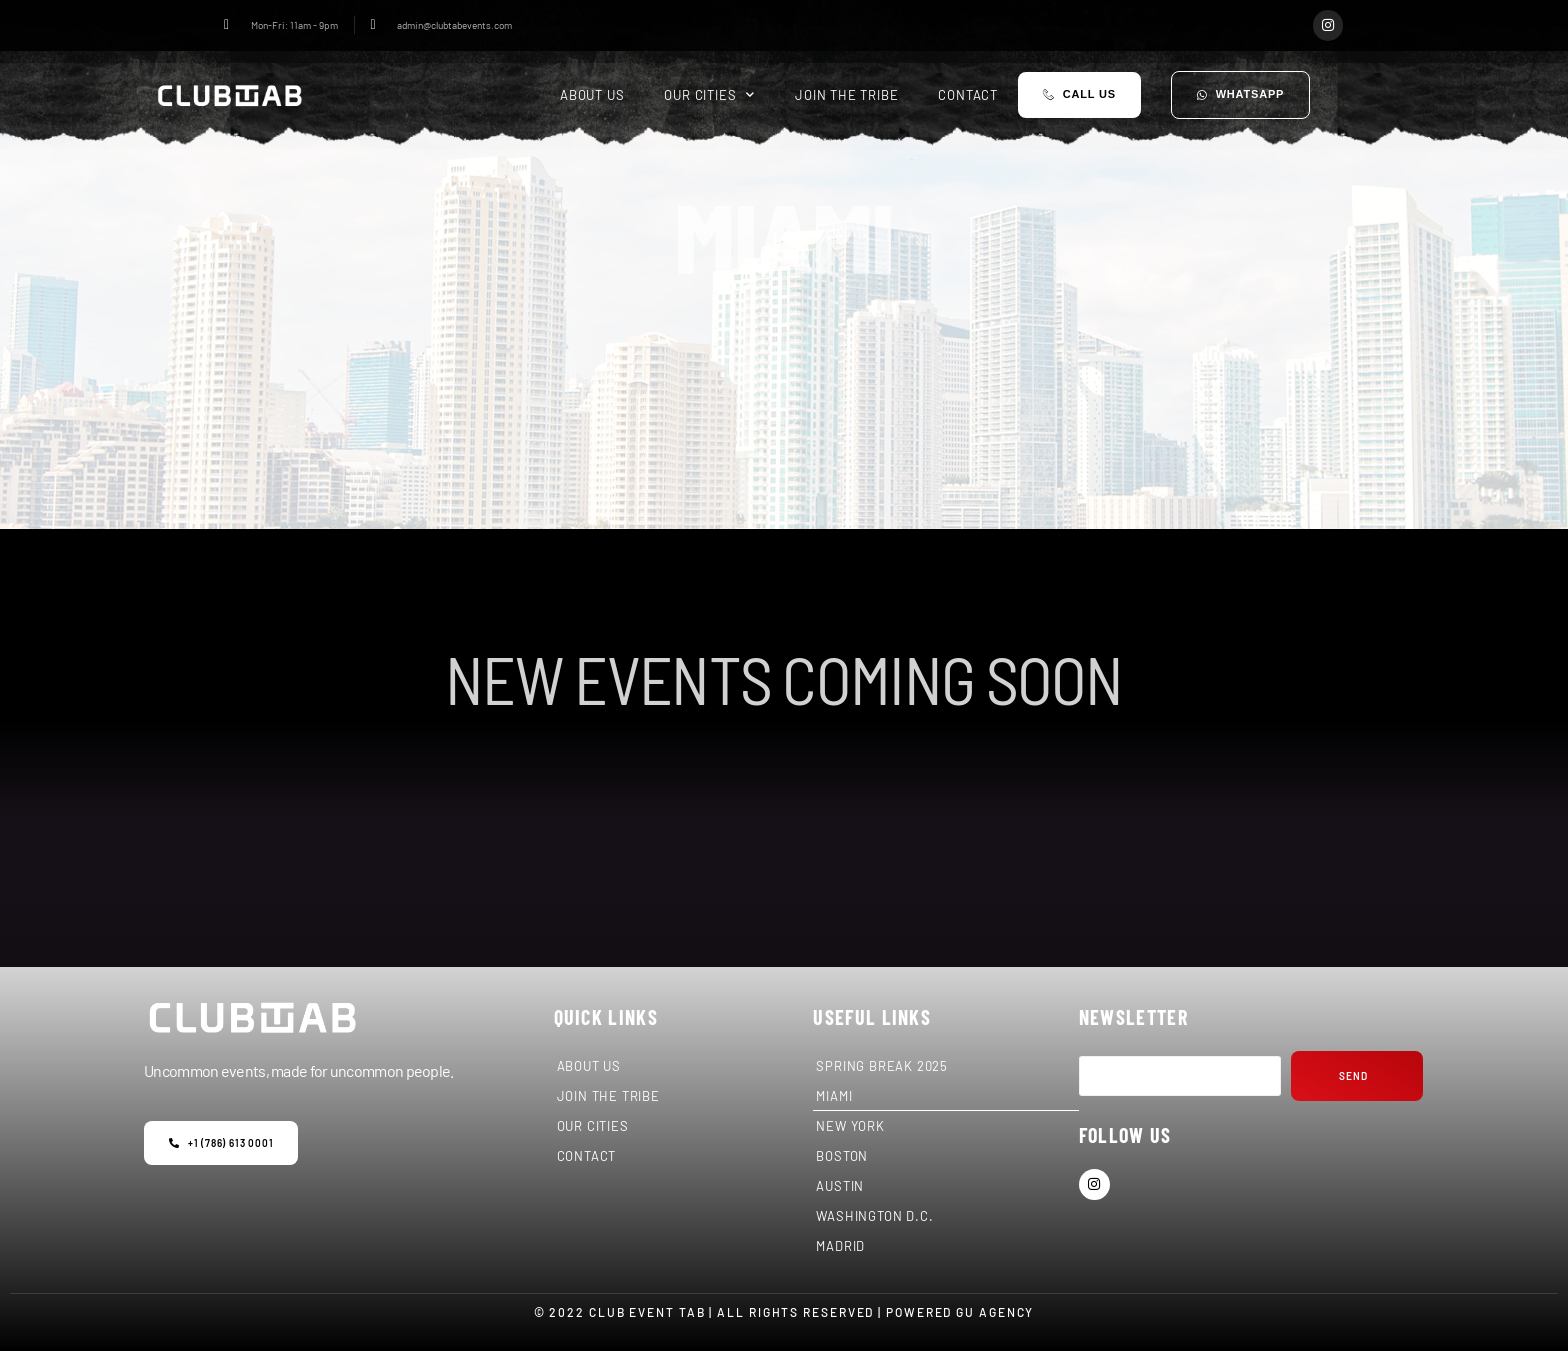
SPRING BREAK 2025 (882, 1066)
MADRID (840, 1246)
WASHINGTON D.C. (874, 1216)
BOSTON (842, 1156)
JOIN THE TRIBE (846, 95)
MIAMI (834, 1096)
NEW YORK (850, 1126)
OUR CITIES (709, 94)
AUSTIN (840, 1186)
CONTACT (968, 95)
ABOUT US (592, 95)
